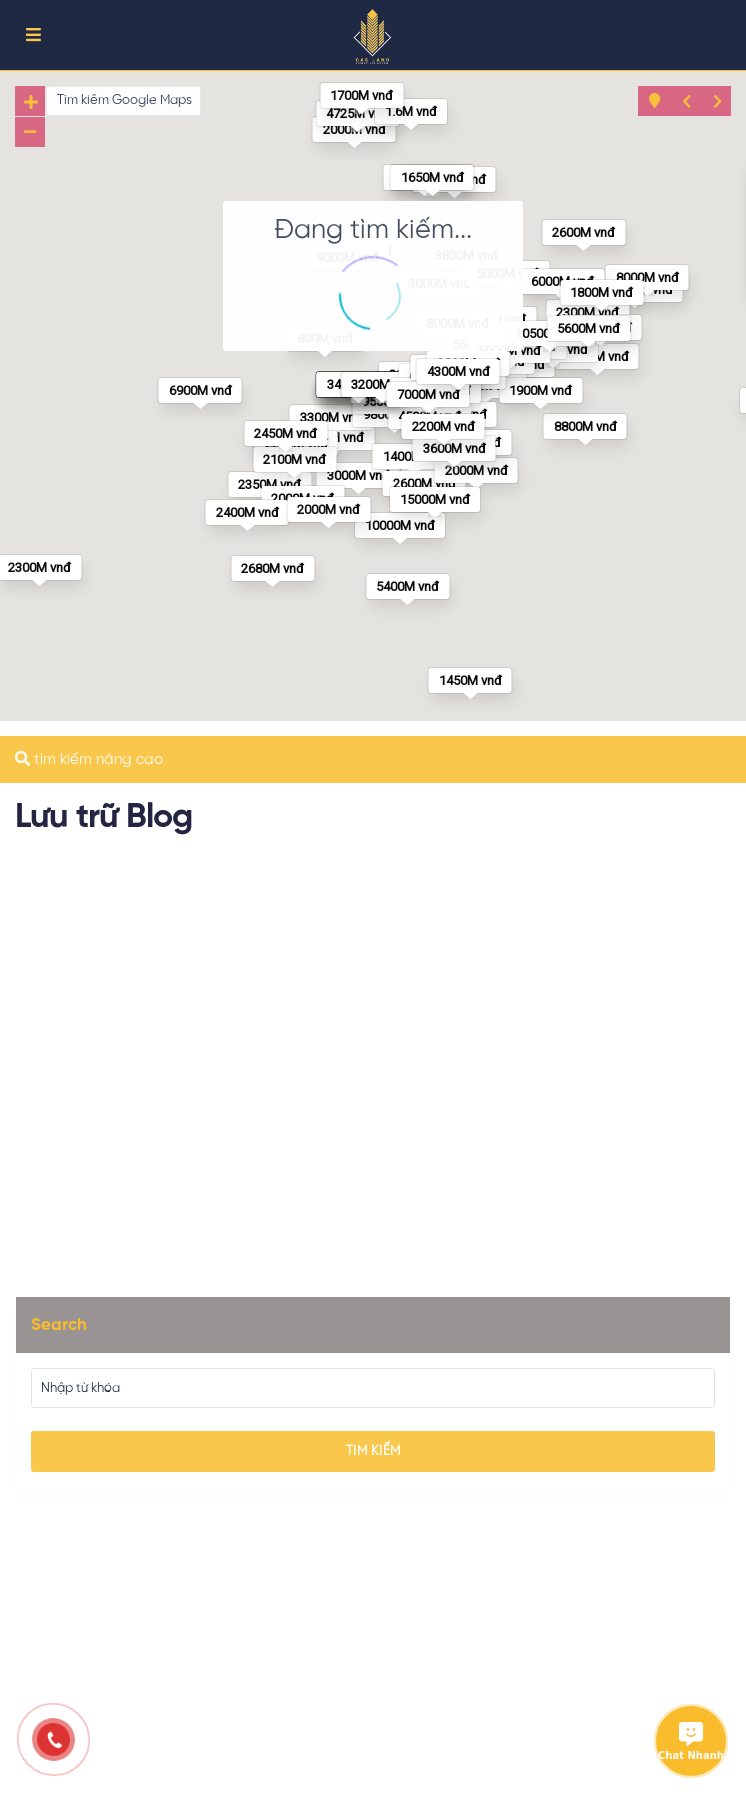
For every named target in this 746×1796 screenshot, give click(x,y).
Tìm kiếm (373, 1451)
